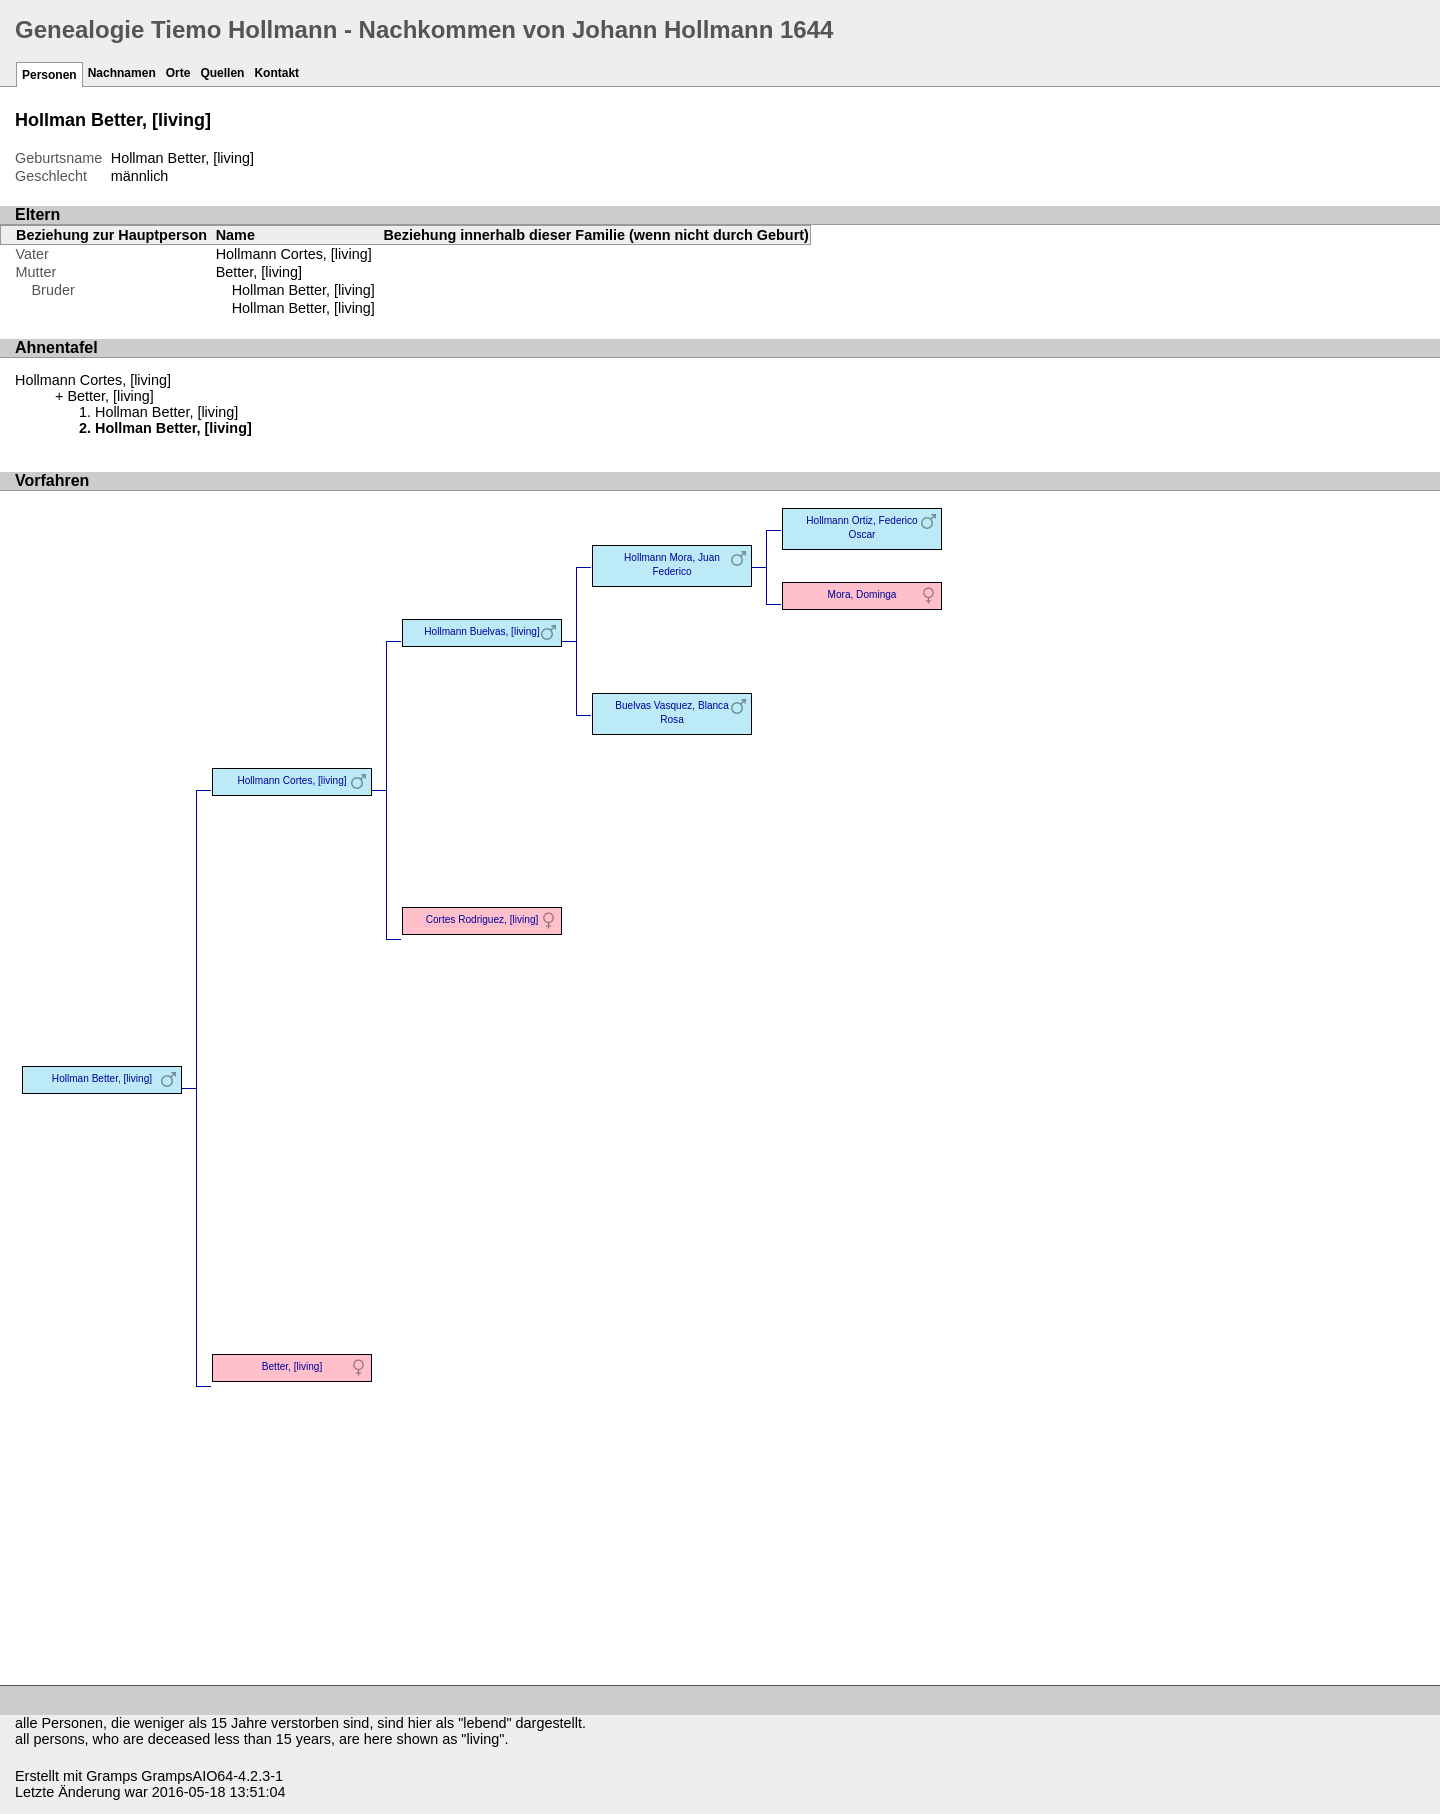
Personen (49, 75)
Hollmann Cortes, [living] (294, 254)
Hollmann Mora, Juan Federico (672, 564)
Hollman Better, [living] (303, 290)
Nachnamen (122, 73)
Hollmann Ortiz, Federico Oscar (861, 527)
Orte (178, 73)
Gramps (111, 1776)
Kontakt (276, 73)
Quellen (222, 73)
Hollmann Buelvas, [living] (481, 631)
